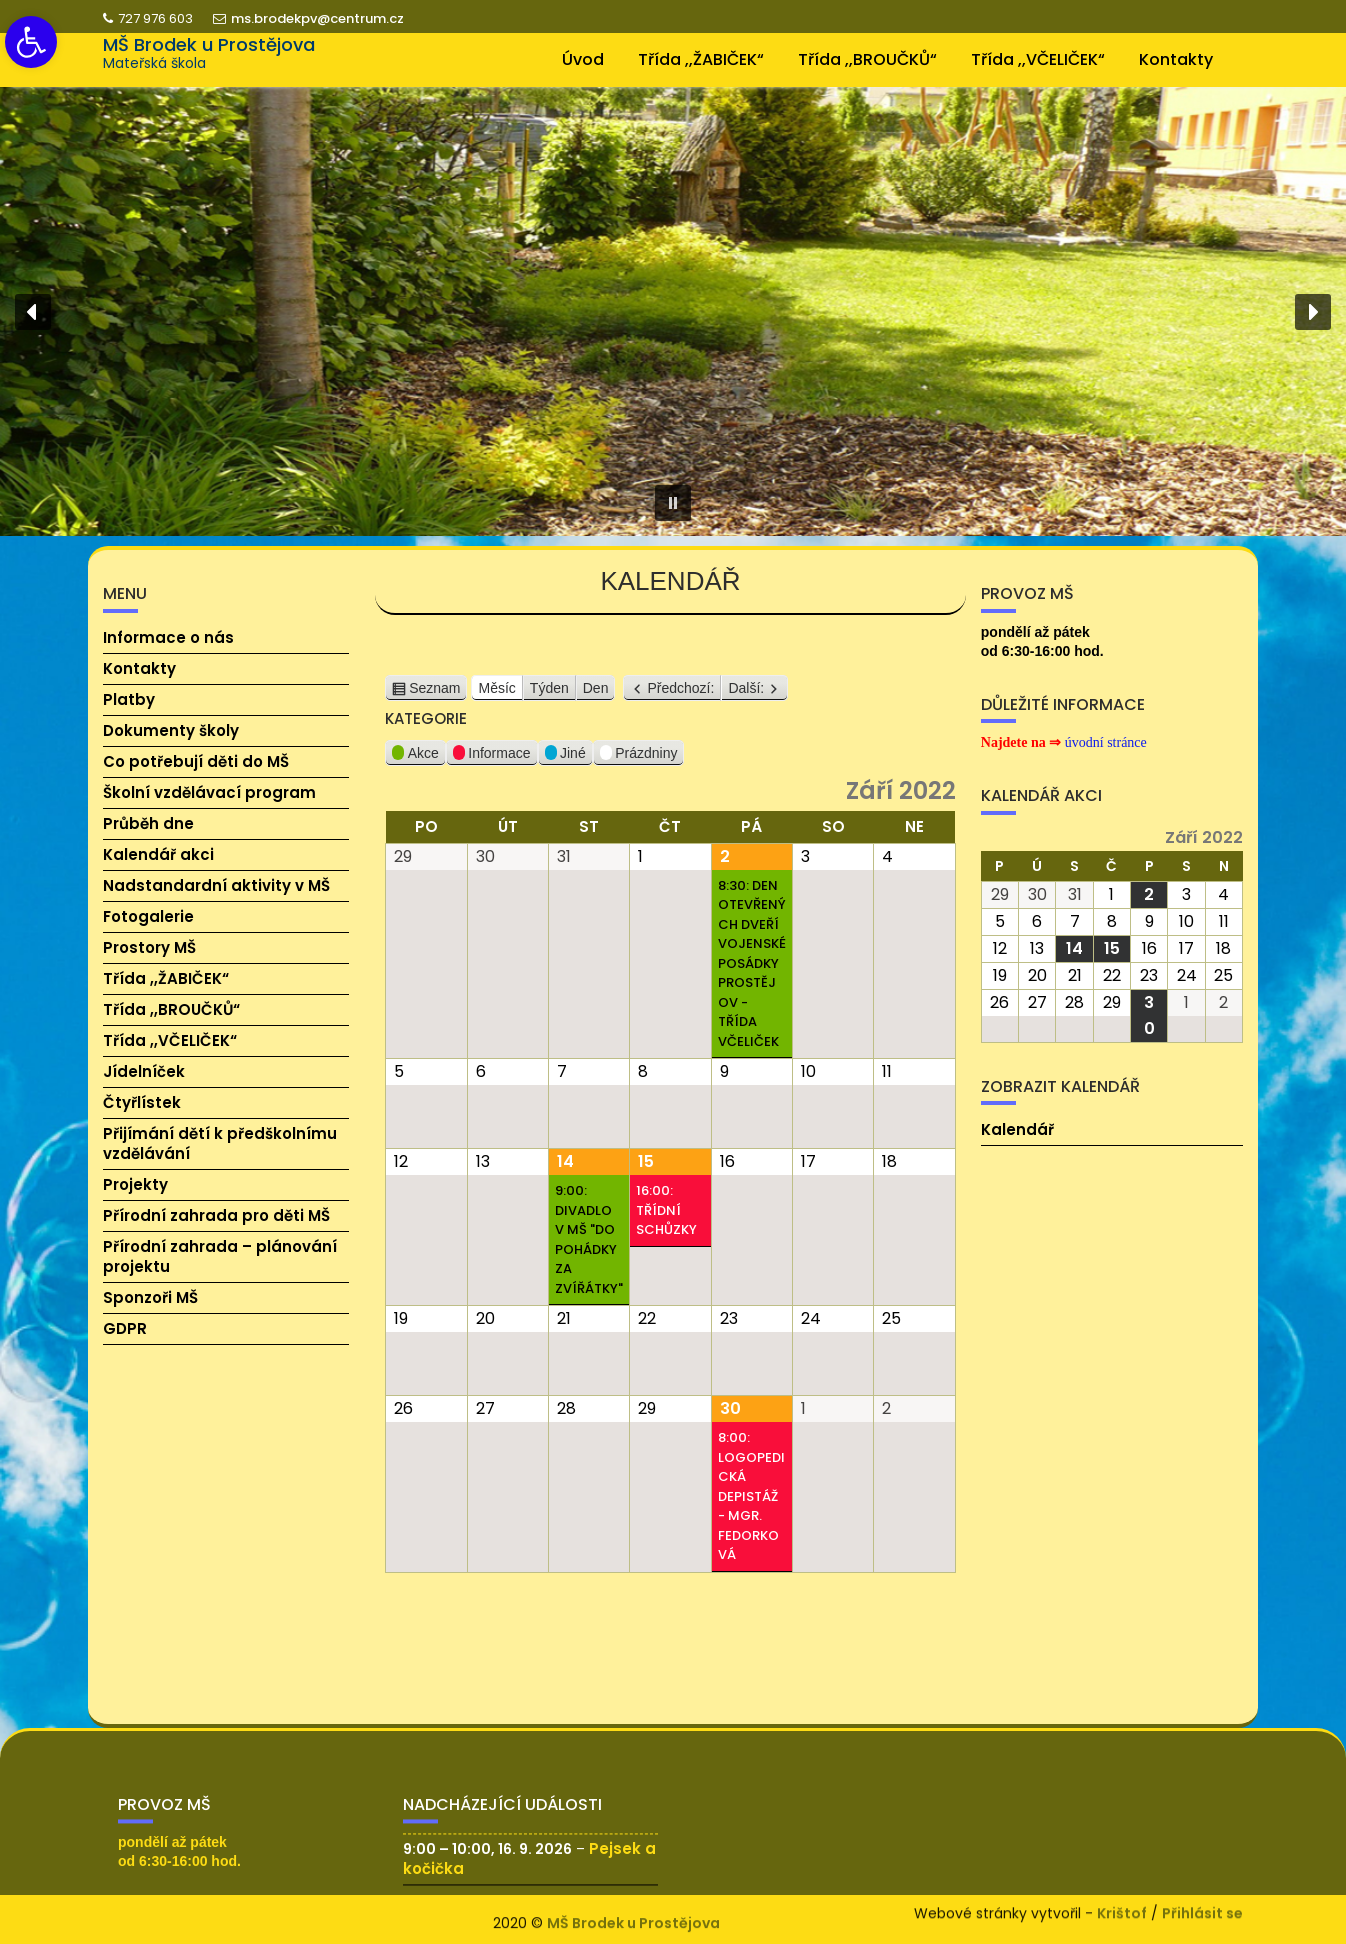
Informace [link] (492, 756)
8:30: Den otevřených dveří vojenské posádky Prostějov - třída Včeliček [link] (752, 964)
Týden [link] (549, 689)
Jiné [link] (565, 756)
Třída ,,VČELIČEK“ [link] (1038, 59)
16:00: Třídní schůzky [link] (666, 1211)
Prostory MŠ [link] (149, 947)
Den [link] (596, 689)
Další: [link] (746, 689)
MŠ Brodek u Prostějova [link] (209, 44)
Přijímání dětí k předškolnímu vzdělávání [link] (220, 1143)
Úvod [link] (583, 59)
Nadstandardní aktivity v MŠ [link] (216, 885)
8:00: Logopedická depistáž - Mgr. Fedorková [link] (751, 1497)
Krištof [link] (1122, 1909)
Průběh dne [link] (148, 823)
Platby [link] (129, 699)
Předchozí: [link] (680, 689)
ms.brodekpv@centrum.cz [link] (308, 18)
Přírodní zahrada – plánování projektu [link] (220, 1256)
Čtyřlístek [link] (142, 1102)
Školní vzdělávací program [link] (209, 792)
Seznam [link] (434, 689)
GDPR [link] (125, 1328)
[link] (31, 42)
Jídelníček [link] (144, 1071)
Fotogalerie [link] (148, 916)
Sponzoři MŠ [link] (150, 1297)
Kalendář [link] (1017, 1129)
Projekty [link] (135, 1184)
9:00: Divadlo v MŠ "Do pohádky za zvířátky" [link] (589, 1240)
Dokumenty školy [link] (171, 730)
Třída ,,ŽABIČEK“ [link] (701, 59)
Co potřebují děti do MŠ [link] (196, 761)
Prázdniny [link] (639, 756)
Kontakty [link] (1176, 59)
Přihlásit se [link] (1202, 1909)
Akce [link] (415, 756)
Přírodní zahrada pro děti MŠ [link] (216, 1215)
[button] (33, 312)
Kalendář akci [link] (158, 854)
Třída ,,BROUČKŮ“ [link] (867, 59)
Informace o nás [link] (168, 637)
